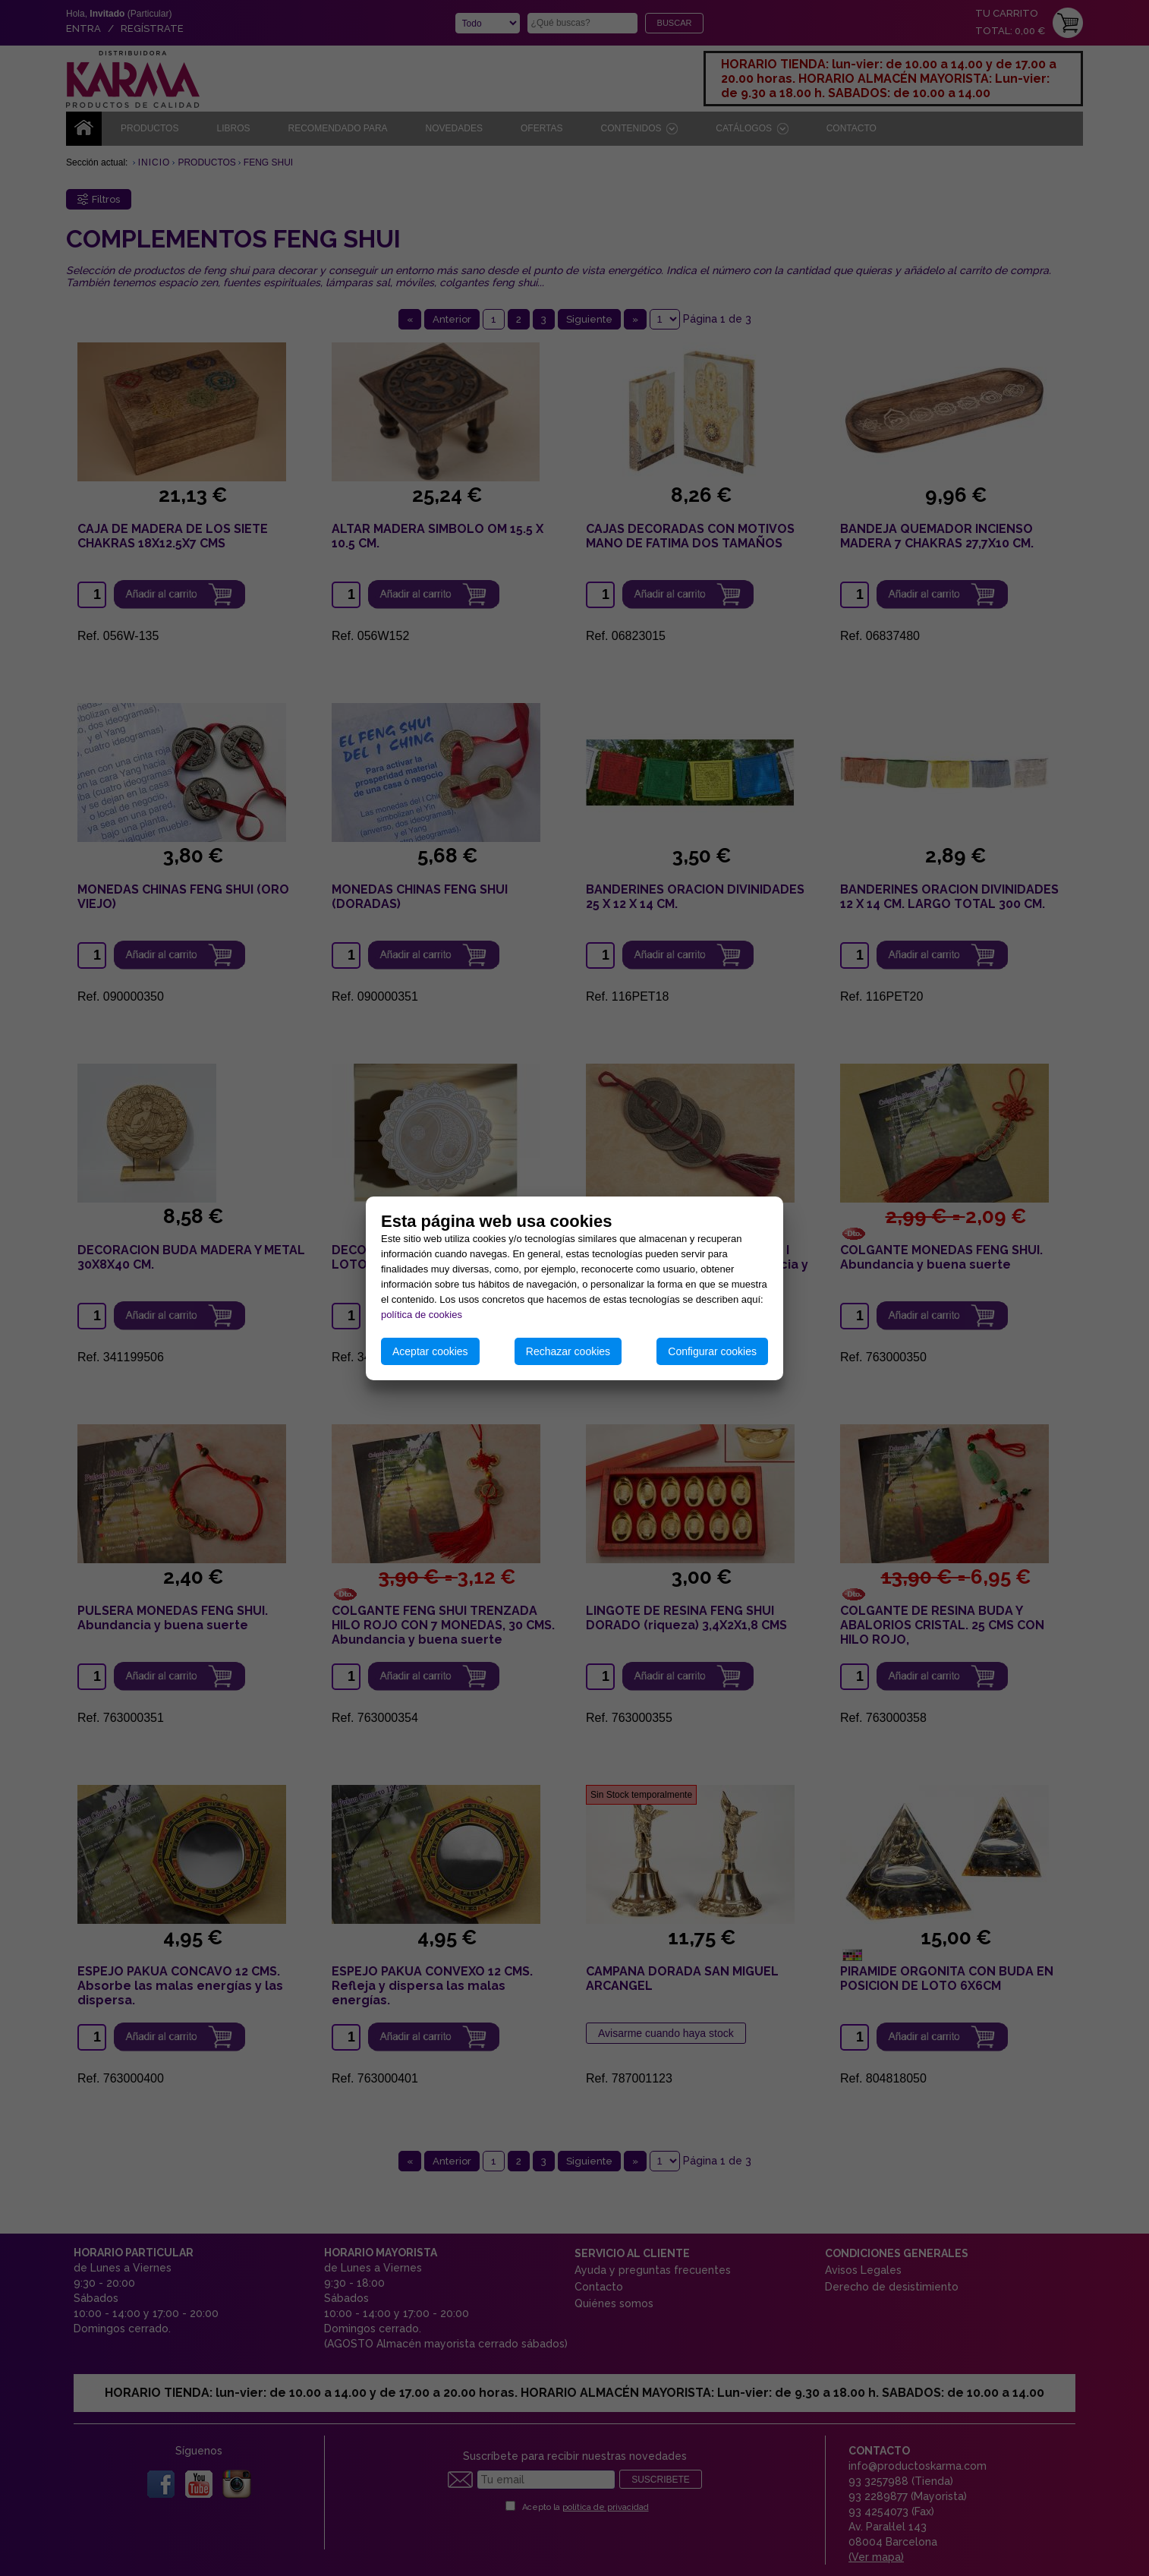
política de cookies (421, 1314)
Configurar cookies (712, 1351)
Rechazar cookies (568, 1351)
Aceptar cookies (430, 1351)
